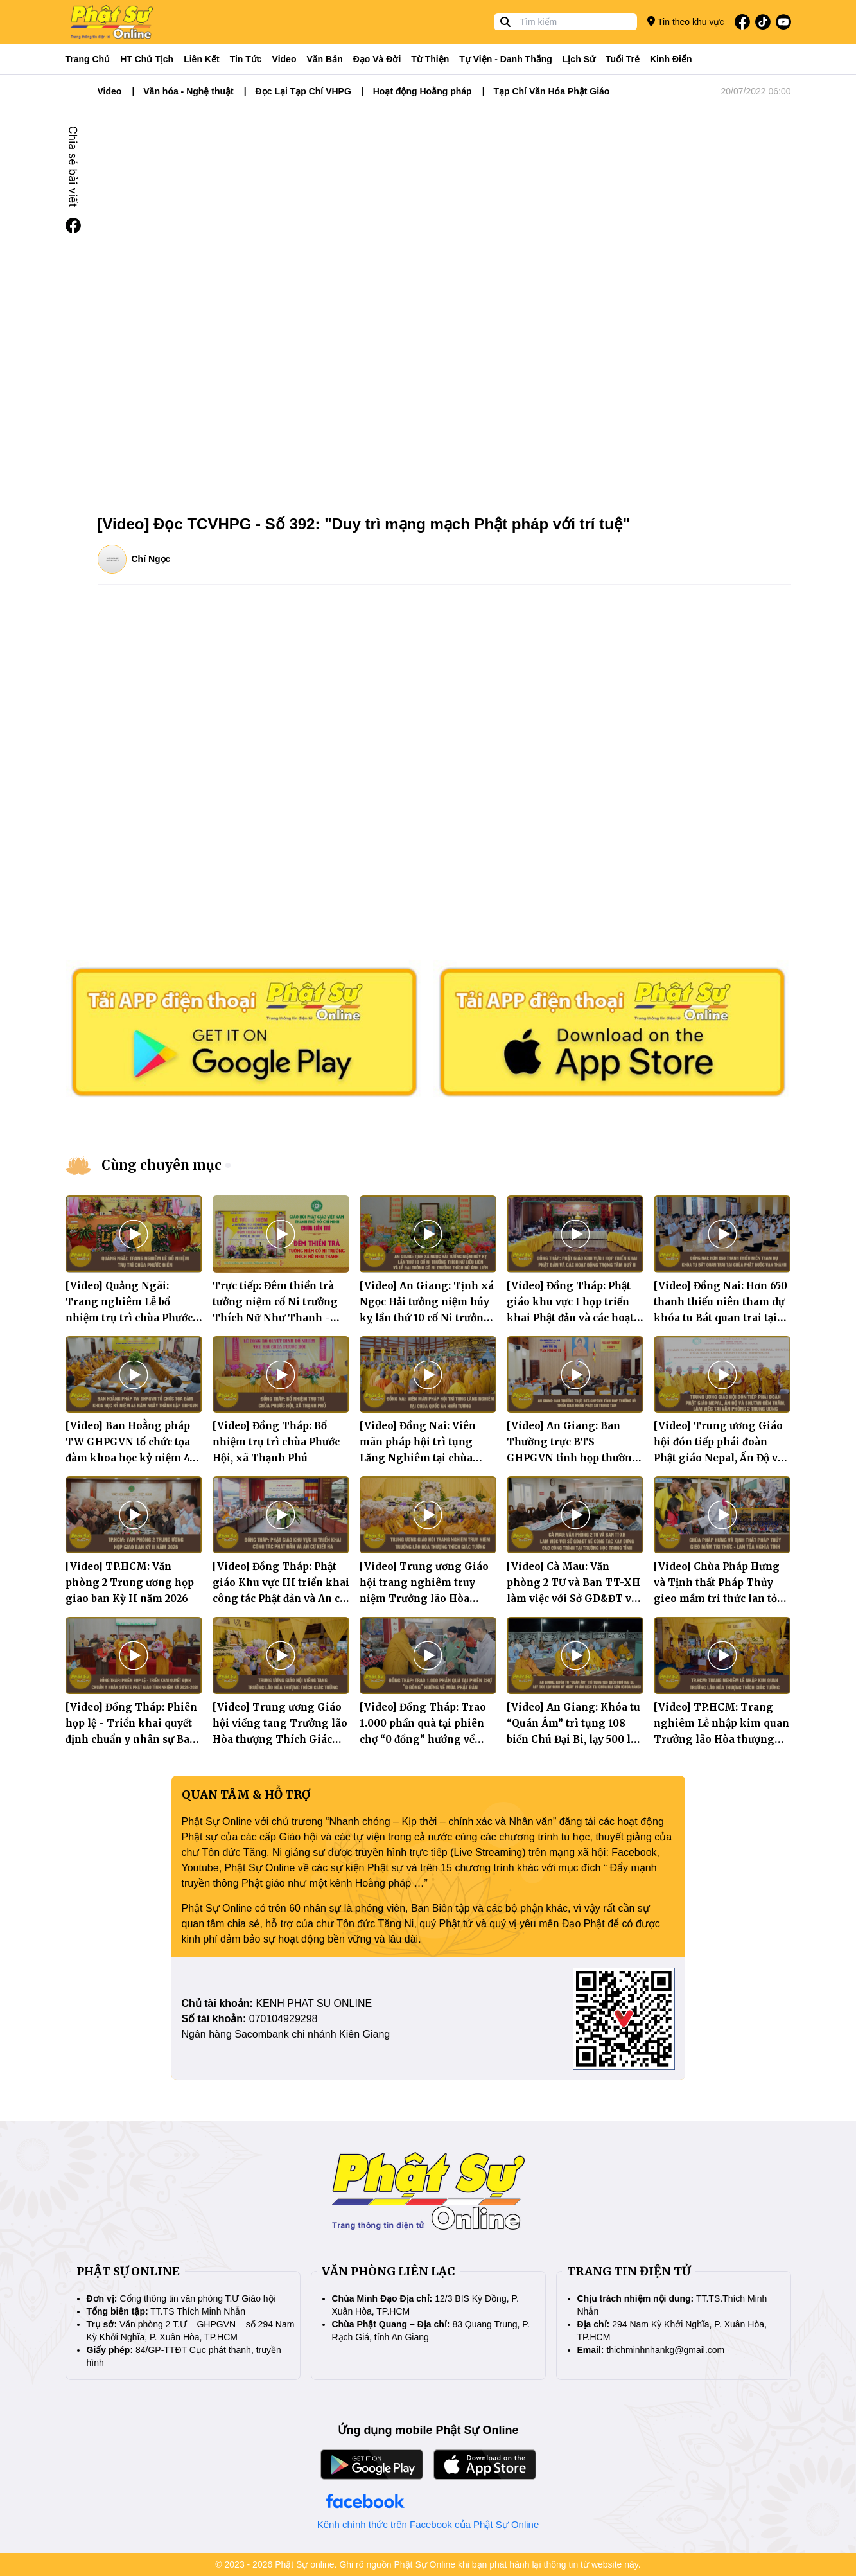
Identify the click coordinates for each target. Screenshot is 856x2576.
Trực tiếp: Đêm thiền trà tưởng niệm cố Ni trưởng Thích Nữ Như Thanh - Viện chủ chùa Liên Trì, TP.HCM (275, 1318)
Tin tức (246, 59)
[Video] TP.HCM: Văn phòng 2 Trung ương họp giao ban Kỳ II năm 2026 (130, 1582)
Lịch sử (579, 59)
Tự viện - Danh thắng (505, 59)
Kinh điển (671, 59)
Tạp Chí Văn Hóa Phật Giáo (551, 91)
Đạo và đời (377, 59)
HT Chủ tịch (146, 59)
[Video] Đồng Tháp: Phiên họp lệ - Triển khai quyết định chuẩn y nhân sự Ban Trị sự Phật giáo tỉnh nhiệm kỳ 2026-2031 (131, 1739)
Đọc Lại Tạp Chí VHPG (303, 91)
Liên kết (201, 59)
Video (284, 59)
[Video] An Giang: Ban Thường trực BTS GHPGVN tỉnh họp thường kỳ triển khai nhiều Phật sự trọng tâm (573, 1458)
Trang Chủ (88, 59)
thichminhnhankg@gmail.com (665, 2350)
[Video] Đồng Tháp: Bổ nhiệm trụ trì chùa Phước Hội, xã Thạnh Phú (276, 1442)
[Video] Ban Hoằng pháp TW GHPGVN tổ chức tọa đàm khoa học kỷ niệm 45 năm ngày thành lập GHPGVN (130, 1458)
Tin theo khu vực (685, 21)
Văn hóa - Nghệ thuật (188, 91)
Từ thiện (430, 59)
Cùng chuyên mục (161, 1165)
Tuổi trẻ (623, 59)
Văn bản (324, 59)
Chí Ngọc (151, 559)
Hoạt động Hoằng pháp (422, 91)
